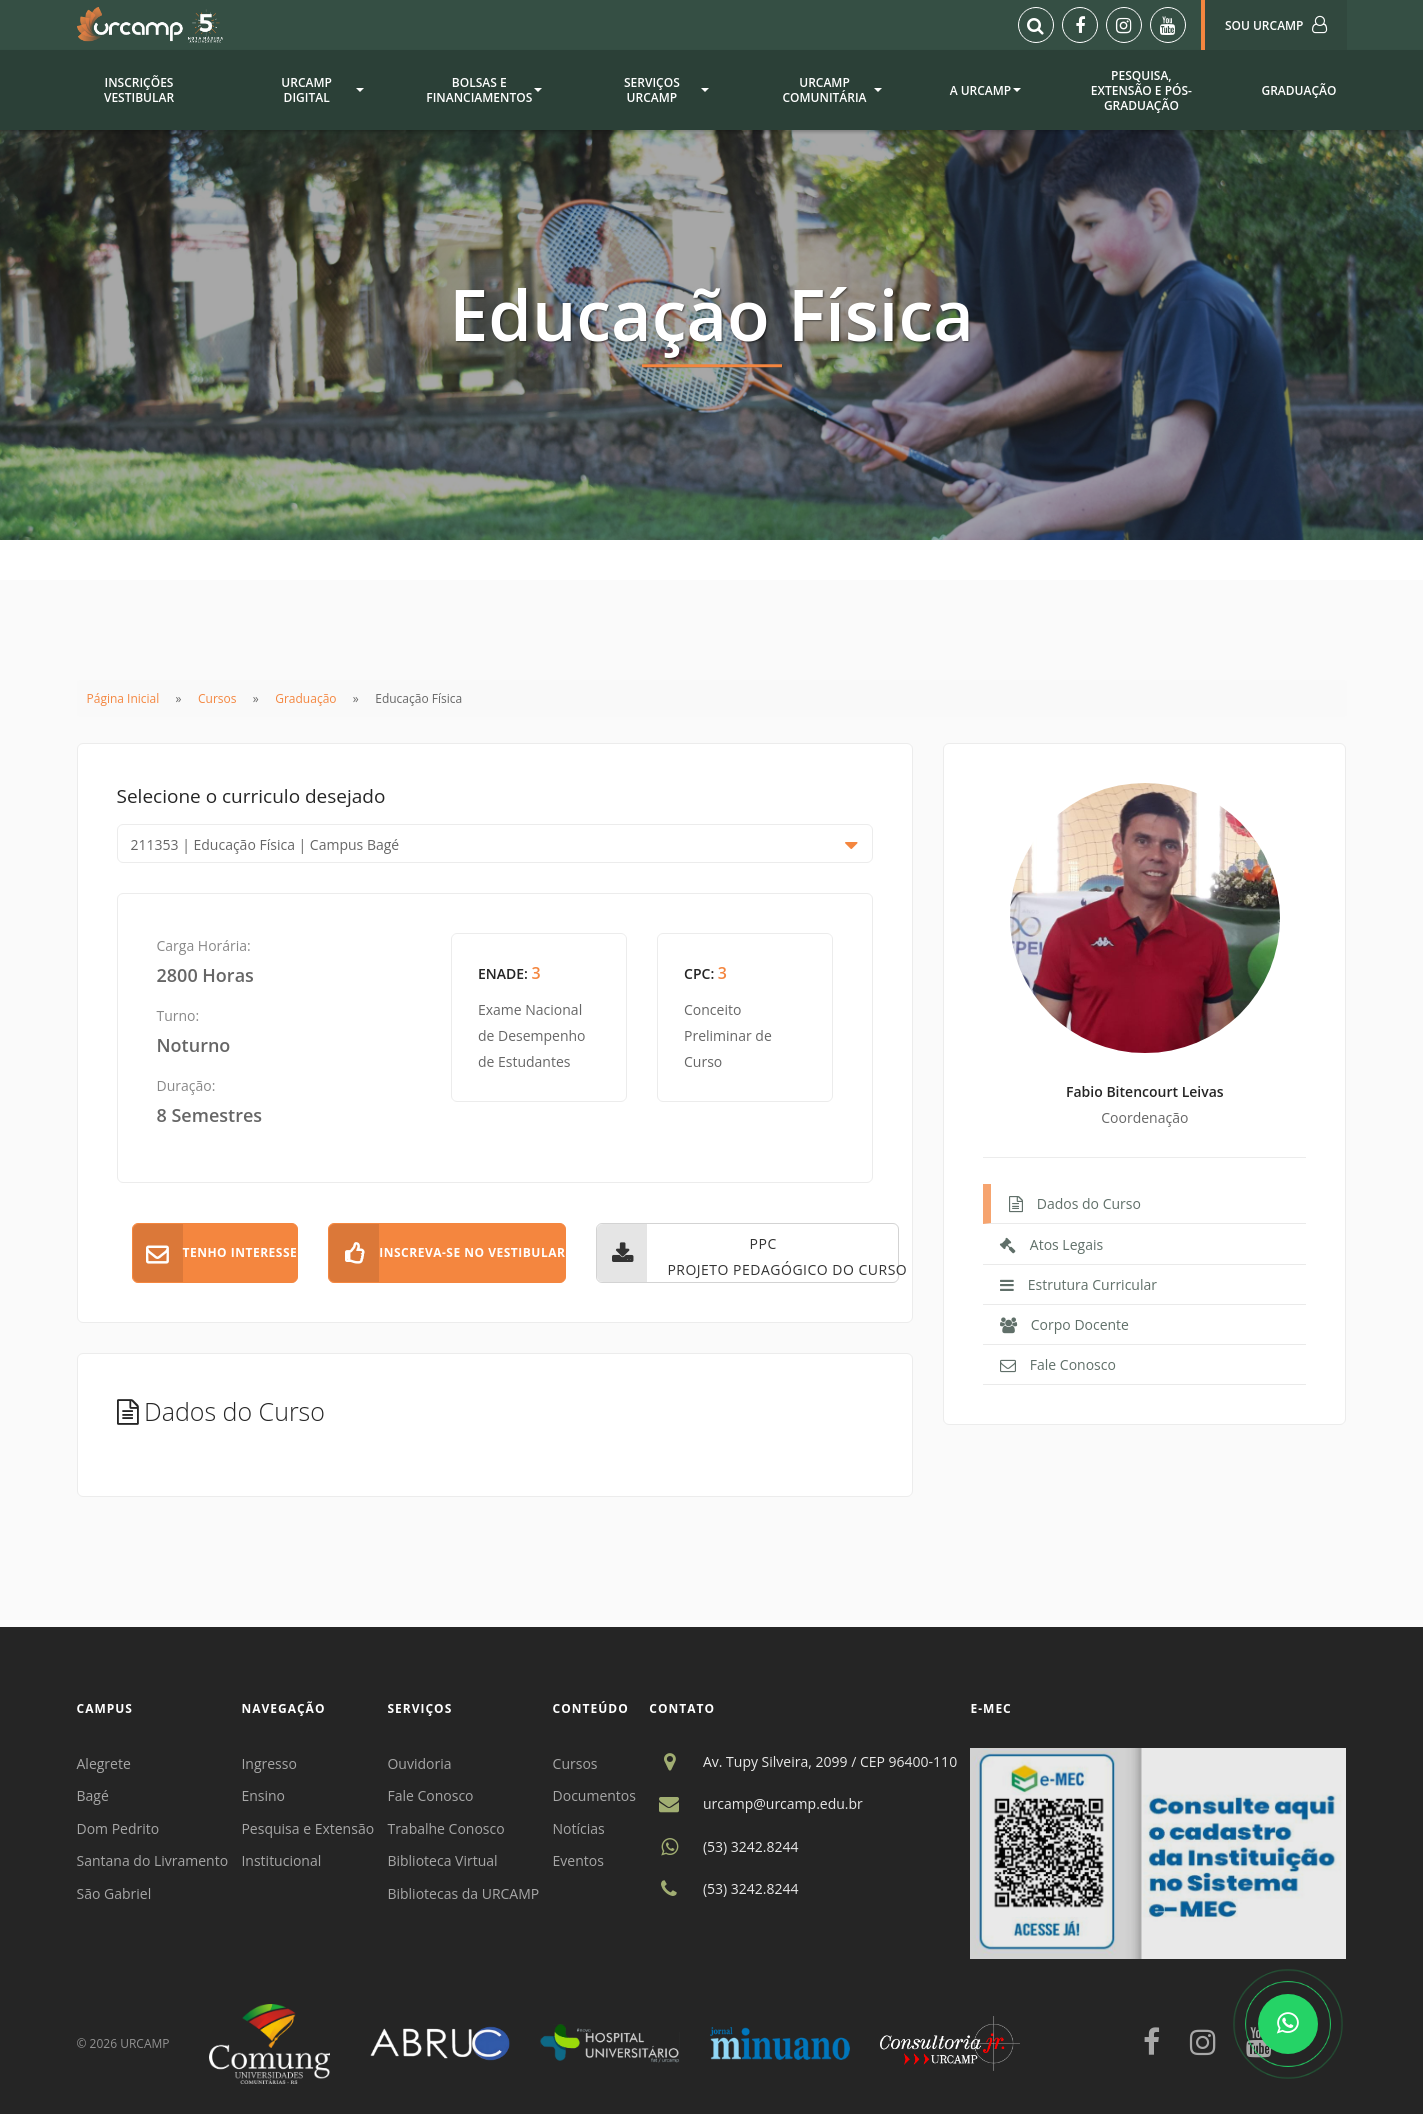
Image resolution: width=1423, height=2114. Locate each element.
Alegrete (104, 1763)
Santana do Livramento (153, 1860)
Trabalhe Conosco (445, 1828)
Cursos (217, 698)
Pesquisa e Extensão (307, 1828)
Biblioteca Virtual (442, 1860)
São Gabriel (114, 1893)
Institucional (281, 1860)
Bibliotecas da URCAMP (463, 1893)
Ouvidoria (419, 1763)
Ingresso (268, 1763)
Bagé (93, 1795)
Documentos (594, 1795)
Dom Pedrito (118, 1828)
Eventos (578, 1860)
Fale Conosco (430, 1795)
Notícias (579, 1828)
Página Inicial (123, 698)
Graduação (305, 698)
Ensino (263, 1795)
